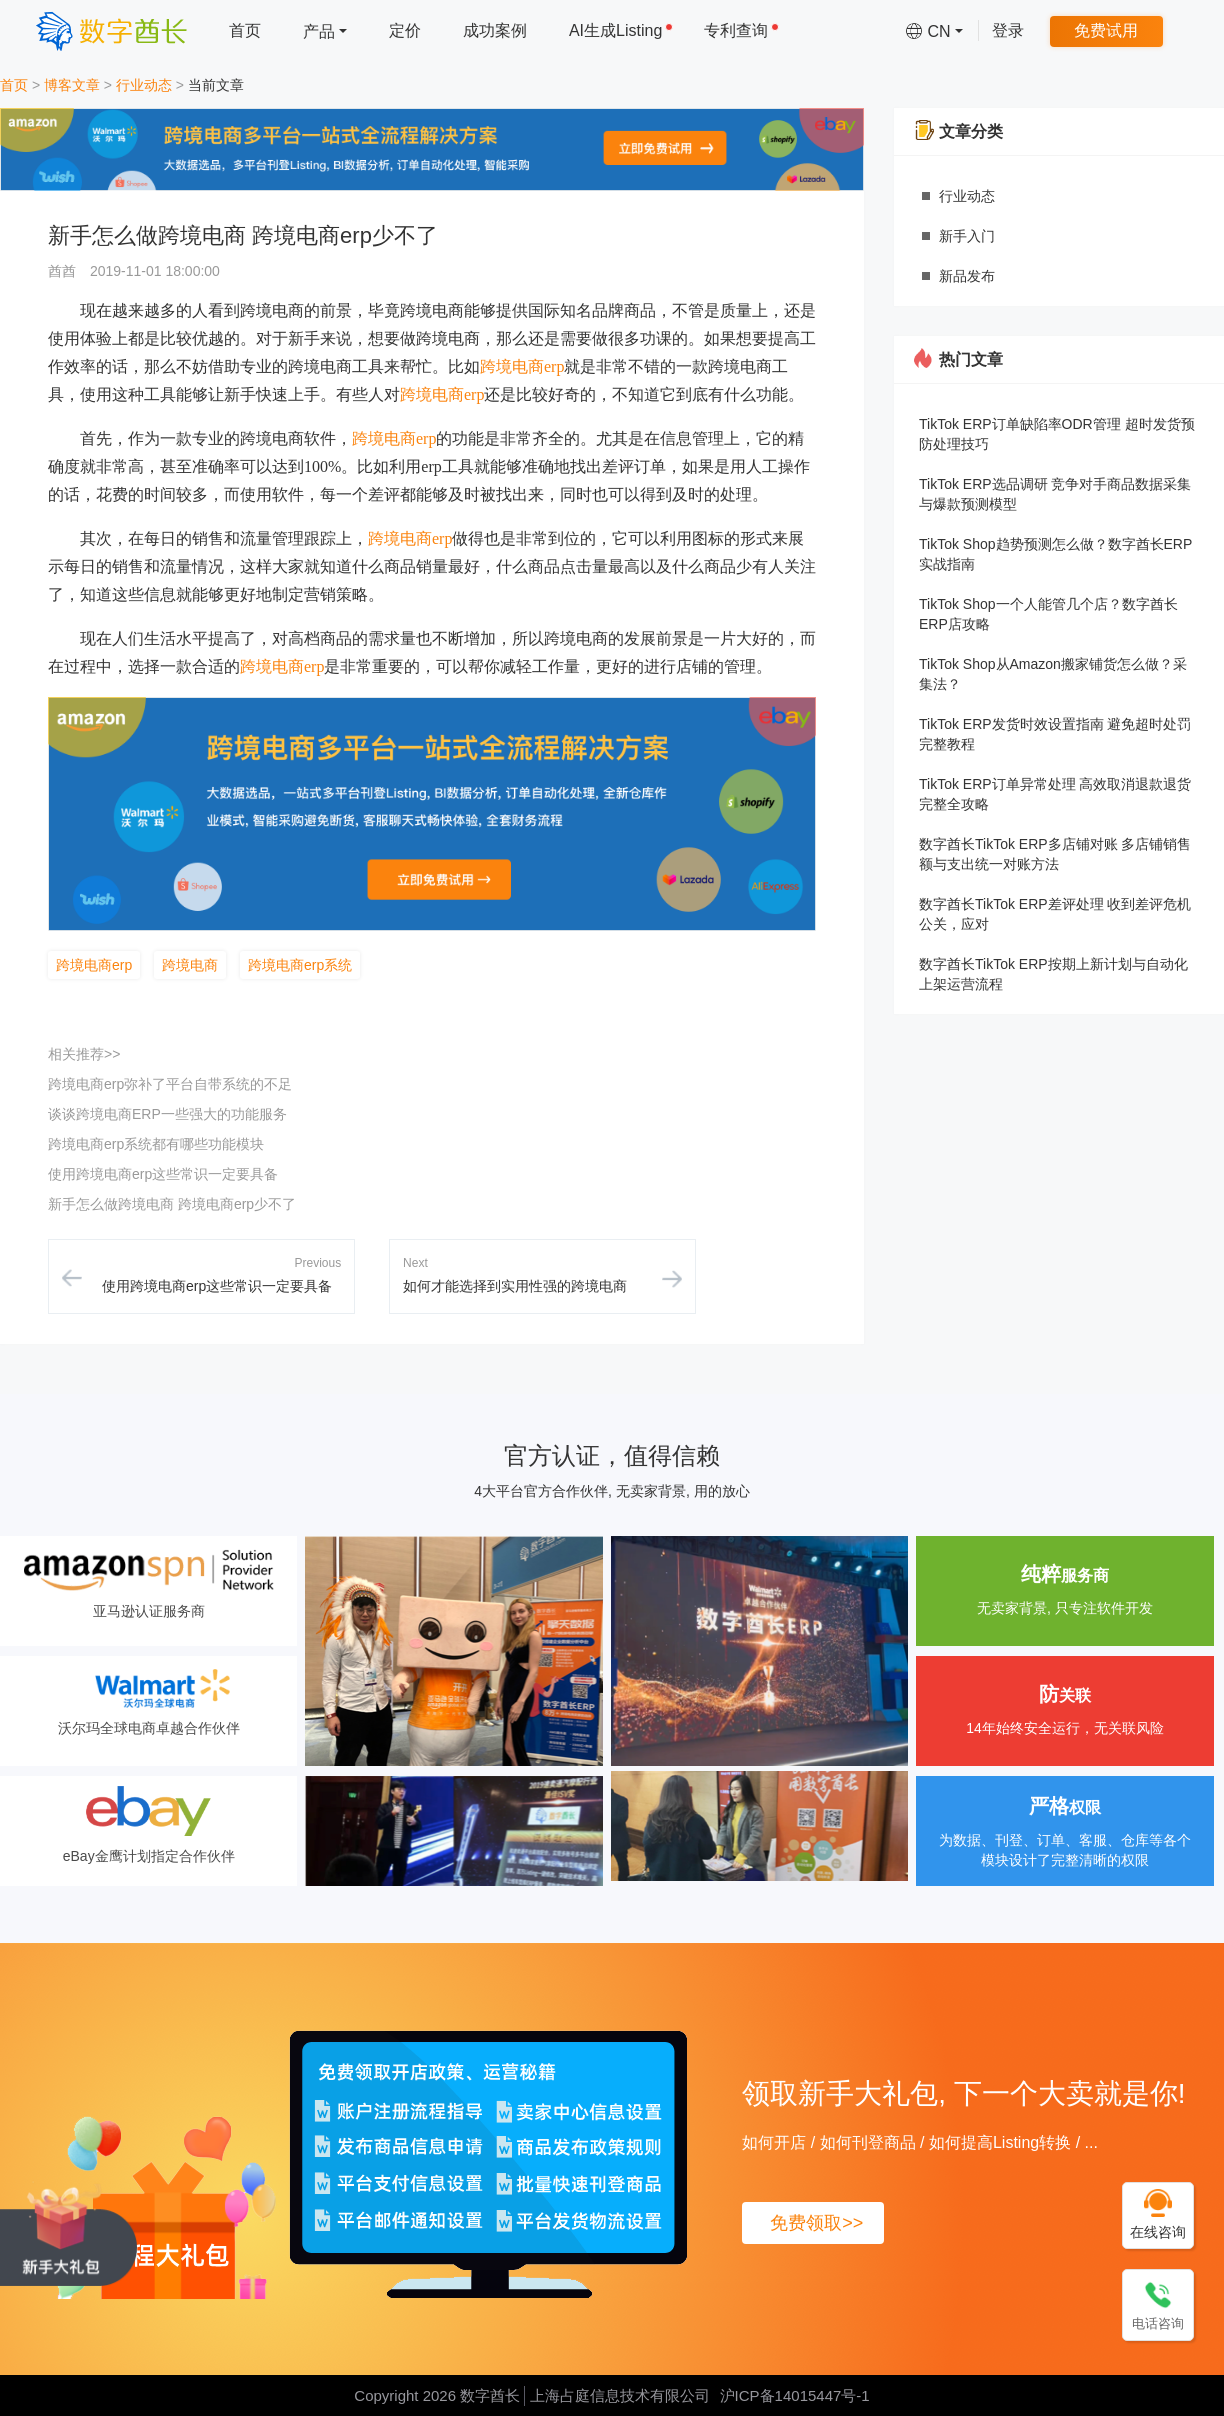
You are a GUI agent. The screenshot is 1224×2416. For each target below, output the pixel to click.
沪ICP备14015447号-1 (795, 2395)
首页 (14, 85)
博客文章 (72, 85)
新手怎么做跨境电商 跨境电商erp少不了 (172, 1204)
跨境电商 (190, 965)
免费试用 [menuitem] (1106, 30)
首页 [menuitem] (245, 30)
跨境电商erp (522, 366)
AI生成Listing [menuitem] (621, 30)
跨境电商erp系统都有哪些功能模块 (156, 1144)
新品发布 (967, 276)
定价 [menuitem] (405, 30)
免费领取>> (816, 2223)
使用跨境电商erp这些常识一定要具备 (163, 1174)
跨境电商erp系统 (300, 965)
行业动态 (144, 85)
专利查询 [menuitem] (741, 30)
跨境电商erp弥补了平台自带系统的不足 (170, 1084)
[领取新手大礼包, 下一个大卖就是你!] (68, 2233)
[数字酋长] (111, 30)
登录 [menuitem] (1008, 30)
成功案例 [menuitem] (495, 30)
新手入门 (967, 236)
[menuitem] (325, 30)
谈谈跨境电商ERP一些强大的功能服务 (167, 1114)
